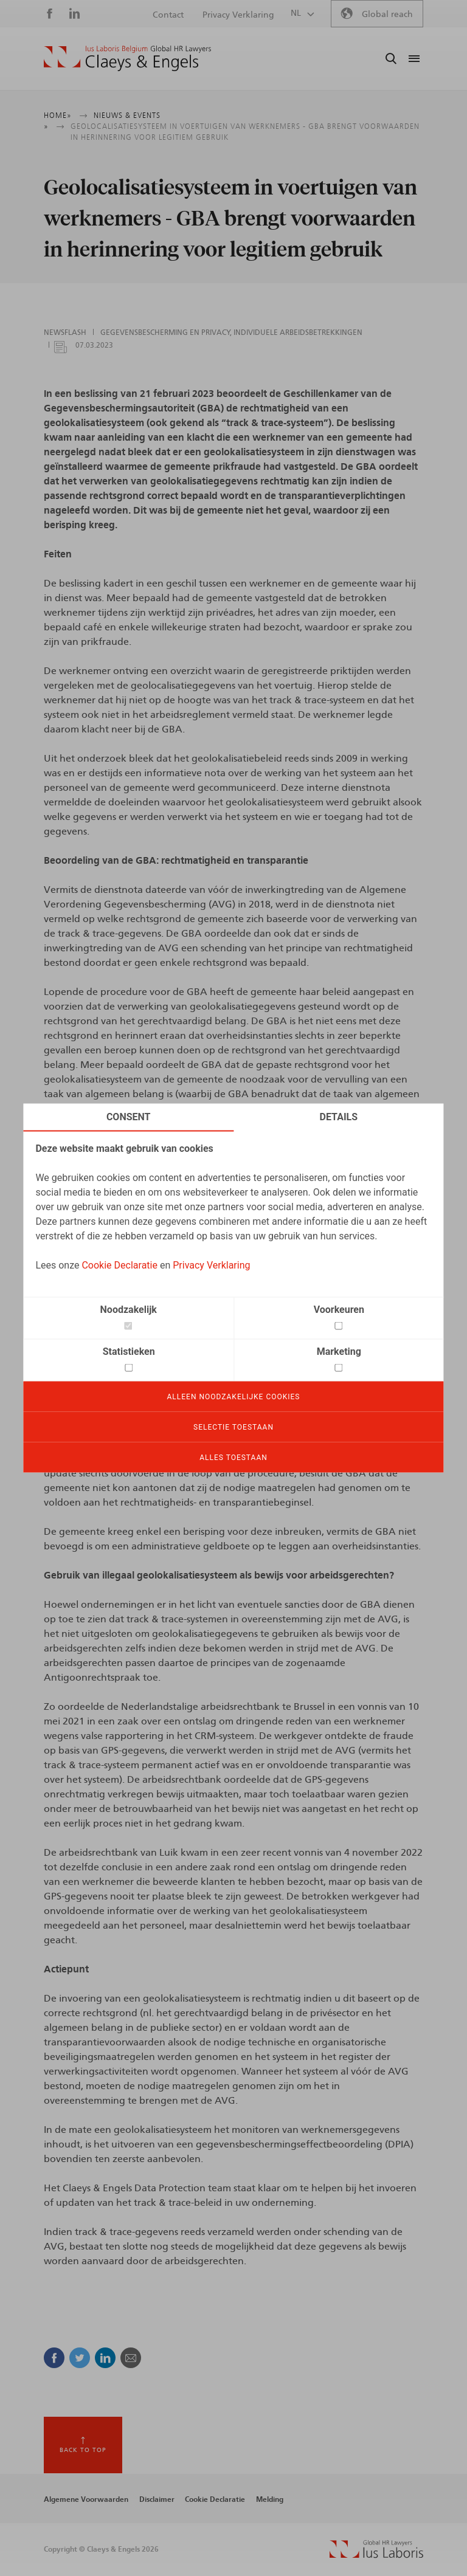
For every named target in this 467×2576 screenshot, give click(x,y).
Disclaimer (157, 2499)
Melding (269, 2499)
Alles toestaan (233, 1457)
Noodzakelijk (128, 1309)
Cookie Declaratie (119, 1265)
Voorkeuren (339, 1309)
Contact (168, 15)
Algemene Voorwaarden (86, 2499)
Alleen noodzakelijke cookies (233, 1397)
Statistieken (129, 1351)
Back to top (83, 2450)
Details (339, 1117)
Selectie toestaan (233, 1427)
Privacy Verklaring (211, 1265)
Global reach (387, 14)
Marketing (339, 1351)
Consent (128, 1117)
